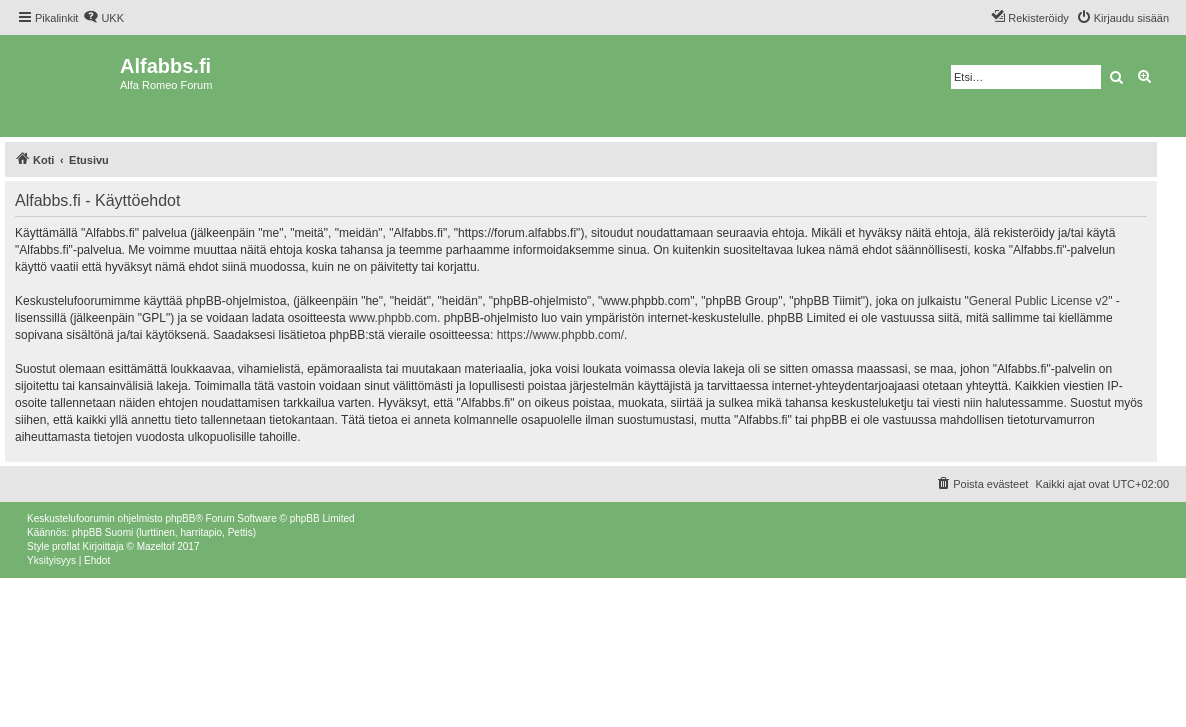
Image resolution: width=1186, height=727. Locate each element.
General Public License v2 (1038, 301)
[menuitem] (103, 18)
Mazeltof (156, 546)
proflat (66, 546)
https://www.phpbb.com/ (560, 335)
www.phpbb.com (393, 318)
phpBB (180, 518)
